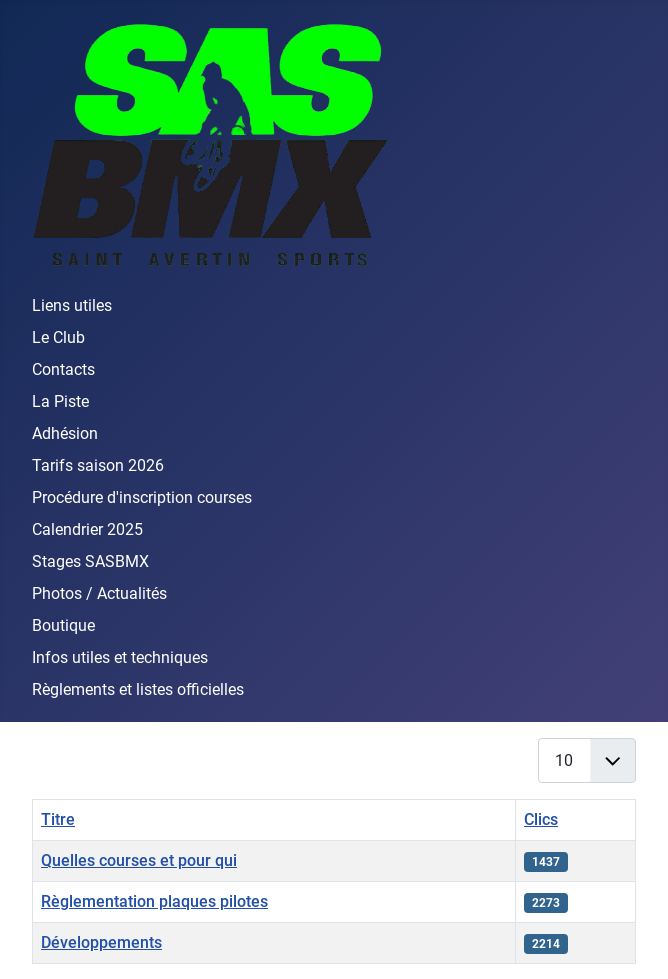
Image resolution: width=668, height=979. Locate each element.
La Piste (60, 401)
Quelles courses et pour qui (139, 860)
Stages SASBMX (90, 561)
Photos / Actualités (99, 593)
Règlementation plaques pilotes (154, 901)
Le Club (58, 337)
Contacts (63, 369)
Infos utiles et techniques (120, 657)
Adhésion (65, 433)
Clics (541, 819)
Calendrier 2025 (87, 529)
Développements (101, 942)
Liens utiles (72, 305)
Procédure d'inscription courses (142, 497)
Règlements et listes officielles (138, 689)
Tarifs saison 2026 (98, 465)
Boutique (63, 625)
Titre (58, 819)
